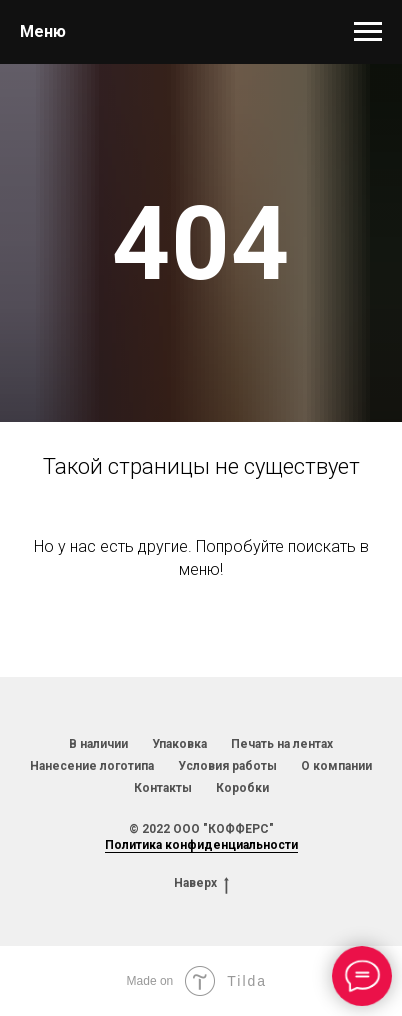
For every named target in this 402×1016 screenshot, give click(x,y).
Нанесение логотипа (92, 766)
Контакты (163, 788)
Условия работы (227, 766)
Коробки (242, 788)
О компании (336, 766)
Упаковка (179, 744)
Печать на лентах (282, 744)
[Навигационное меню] (368, 32)
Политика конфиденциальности (201, 845)
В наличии (98, 744)
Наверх (201, 883)
